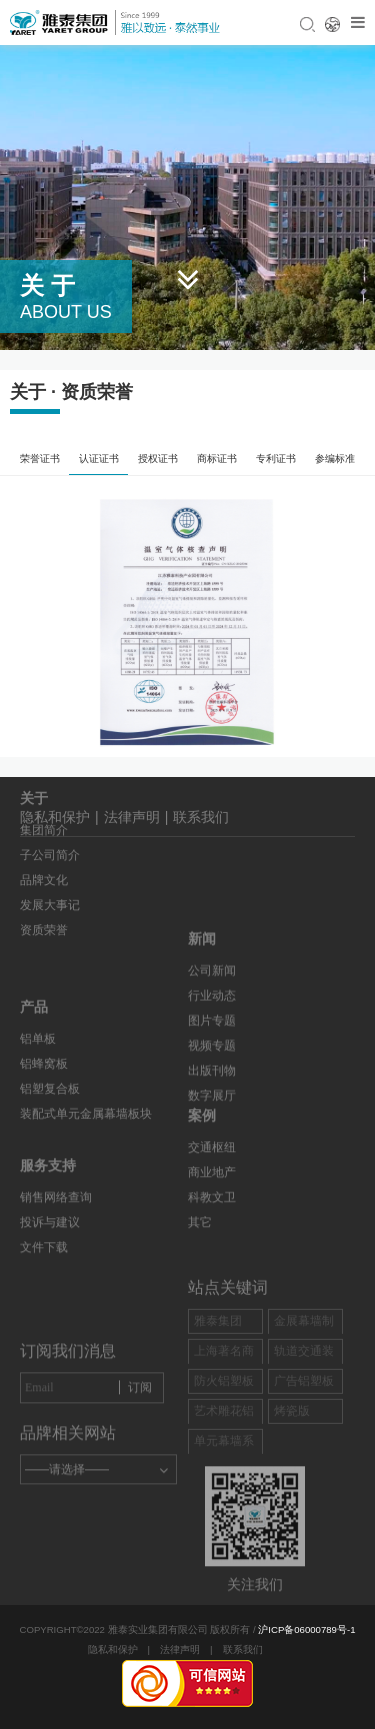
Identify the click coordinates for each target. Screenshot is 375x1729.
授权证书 (158, 458)
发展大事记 (50, 862)
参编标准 (335, 458)
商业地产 (212, 1208)
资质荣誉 (44, 887)
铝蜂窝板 (44, 1027)
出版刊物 (212, 1120)
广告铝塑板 (304, 1431)
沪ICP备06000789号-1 (306, 1629)
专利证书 (276, 458)
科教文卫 (212, 1233)
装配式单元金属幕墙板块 (86, 1077)
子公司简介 (50, 812)
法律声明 (180, 1649)
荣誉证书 (40, 458)
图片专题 (212, 1070)
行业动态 (212, 1045)
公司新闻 (212, 1020)
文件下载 (44, 1218)
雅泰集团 (218, 1371)
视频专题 (212, 1095)
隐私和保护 (113, 1649)
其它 (200, 1258)
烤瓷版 (292, 1461)
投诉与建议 (50, 1193)
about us (66, 312)
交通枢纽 (212, 1183)
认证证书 (99, 458)
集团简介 (44, 787)
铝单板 (38, 1002)
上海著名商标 (224, 1412)
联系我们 (201, 824)
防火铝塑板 (224, 1431)
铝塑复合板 (50, 1052)
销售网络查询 (56, 1168)
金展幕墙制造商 (304, 1382)
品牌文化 (44, 837)
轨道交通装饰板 (304, 1412)
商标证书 (217, 458)
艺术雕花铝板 (224, 1472)
